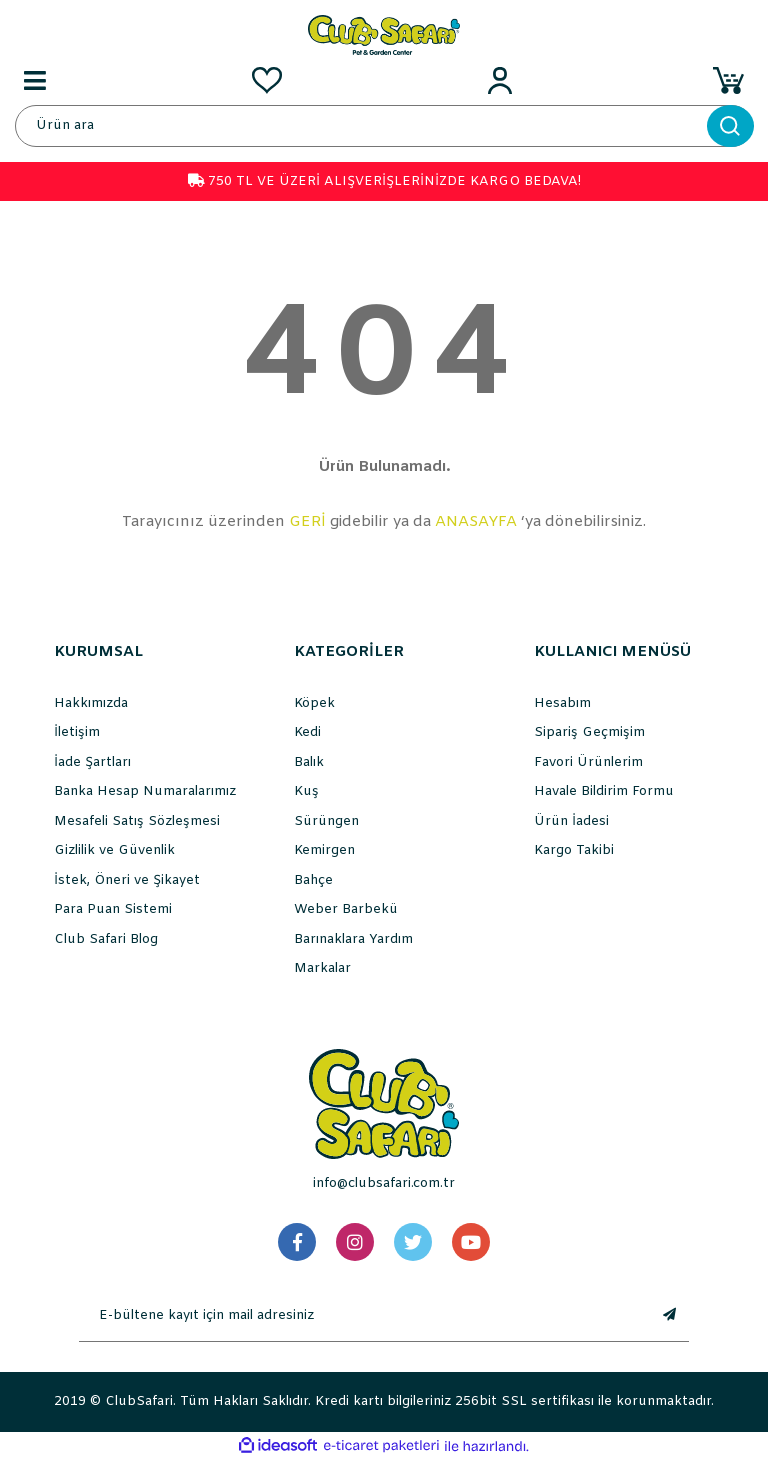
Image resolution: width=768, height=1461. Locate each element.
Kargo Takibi (574, 850)
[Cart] (733, 80)
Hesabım (562, 703)
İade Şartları (92, 762)
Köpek (314, 703)
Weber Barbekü (346, 909)
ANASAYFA (476, 522)
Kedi (307, 732)
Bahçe (313, 880)
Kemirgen (324, 850)
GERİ (307, 522)
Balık (309, 762)
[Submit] (669, 1316)
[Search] (384, 126)
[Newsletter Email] (364, 1316)
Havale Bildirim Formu (604, 791)
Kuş (306, 791)
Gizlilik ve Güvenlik (114, 850)
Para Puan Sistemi (113, 909)
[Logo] (383, 34)
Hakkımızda (91, 703)
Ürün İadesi (571, 821)
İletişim (77, 732)
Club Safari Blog (106, 939)
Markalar (322, 968)
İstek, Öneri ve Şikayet (127, 880)
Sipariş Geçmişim (589, 732)
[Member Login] (500, 80)
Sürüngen (326, 821)
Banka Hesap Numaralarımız (145, 791)
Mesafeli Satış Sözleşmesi (137, 821)
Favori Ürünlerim (588, 762)
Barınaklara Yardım (353, 939)
